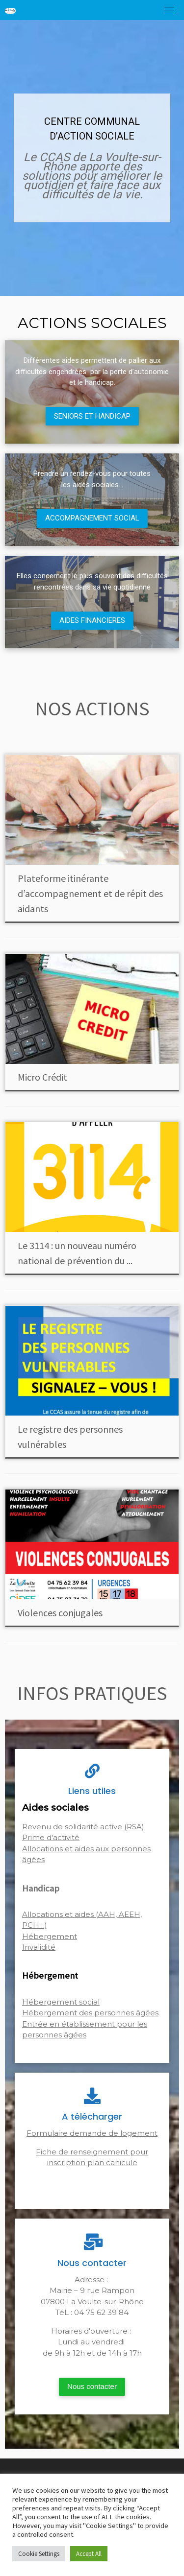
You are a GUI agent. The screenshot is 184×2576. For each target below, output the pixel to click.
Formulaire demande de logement (92, 2133)
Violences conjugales (60, 1613)
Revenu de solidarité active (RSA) (83, 1826)
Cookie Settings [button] (38, 2554)
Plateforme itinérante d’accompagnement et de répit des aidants (90, 893)
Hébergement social (61, 2002)
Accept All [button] (89, 2554)
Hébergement (49, 1936)
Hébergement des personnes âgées (90, 2012)
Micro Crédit (42, 1077)
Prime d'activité (50, 1837)
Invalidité (38, 1947)
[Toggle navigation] (169, 10)
